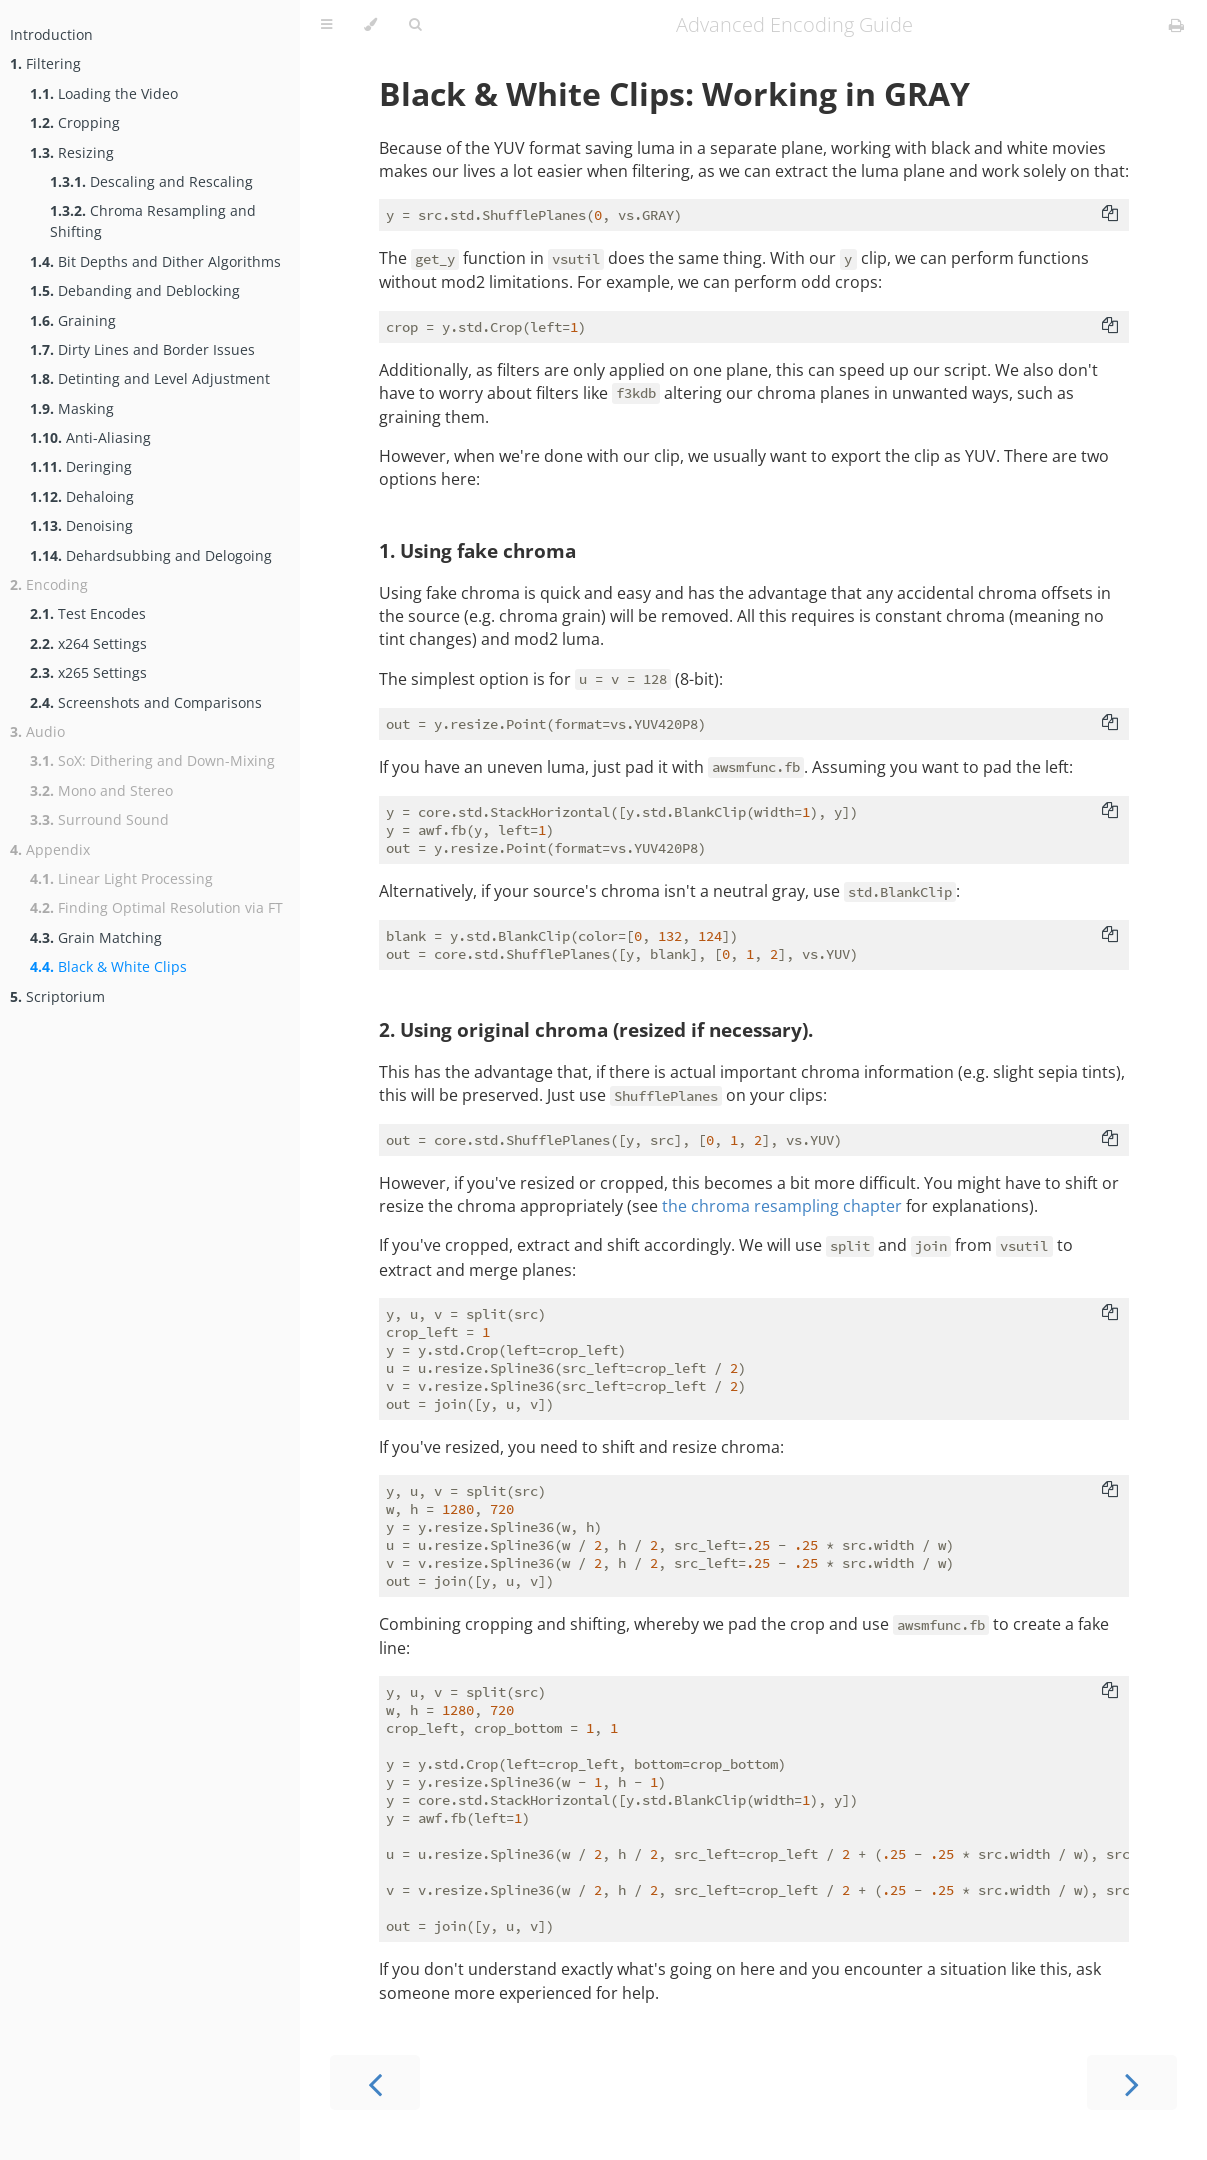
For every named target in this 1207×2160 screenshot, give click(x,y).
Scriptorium (57, 996)
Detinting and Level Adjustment (150, 378)
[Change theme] (370, 25)
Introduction (51, 34)
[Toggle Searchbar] (415, 25)
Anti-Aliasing (90, 437)
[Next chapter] (1132, 2082)
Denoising (81, 525)
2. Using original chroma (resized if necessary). (596, 1029)
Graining (73, 320)
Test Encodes (88, 613)
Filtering (45, 63)
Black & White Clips (108, 966)
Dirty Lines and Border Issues (142, 349)
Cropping (75, 122)
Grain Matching (96, 937)
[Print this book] (1176, 25)
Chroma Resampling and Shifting (153, 221)
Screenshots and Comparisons (146, 702)
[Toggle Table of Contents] (326, 25)
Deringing (81, 466)
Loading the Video (104, 93)
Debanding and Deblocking (135, 290)
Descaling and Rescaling (151, 181)
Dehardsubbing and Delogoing (151, 555)
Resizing (72, 152)
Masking (72, 408)
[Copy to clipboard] (1110, 215)
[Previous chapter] (375, 2082)
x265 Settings (88, 672)
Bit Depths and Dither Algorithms (155, 261)
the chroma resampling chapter (782, 1206)
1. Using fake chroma (477, 550)
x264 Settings (88, 643)
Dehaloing (82, 496)
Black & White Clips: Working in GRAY (674, 93)
